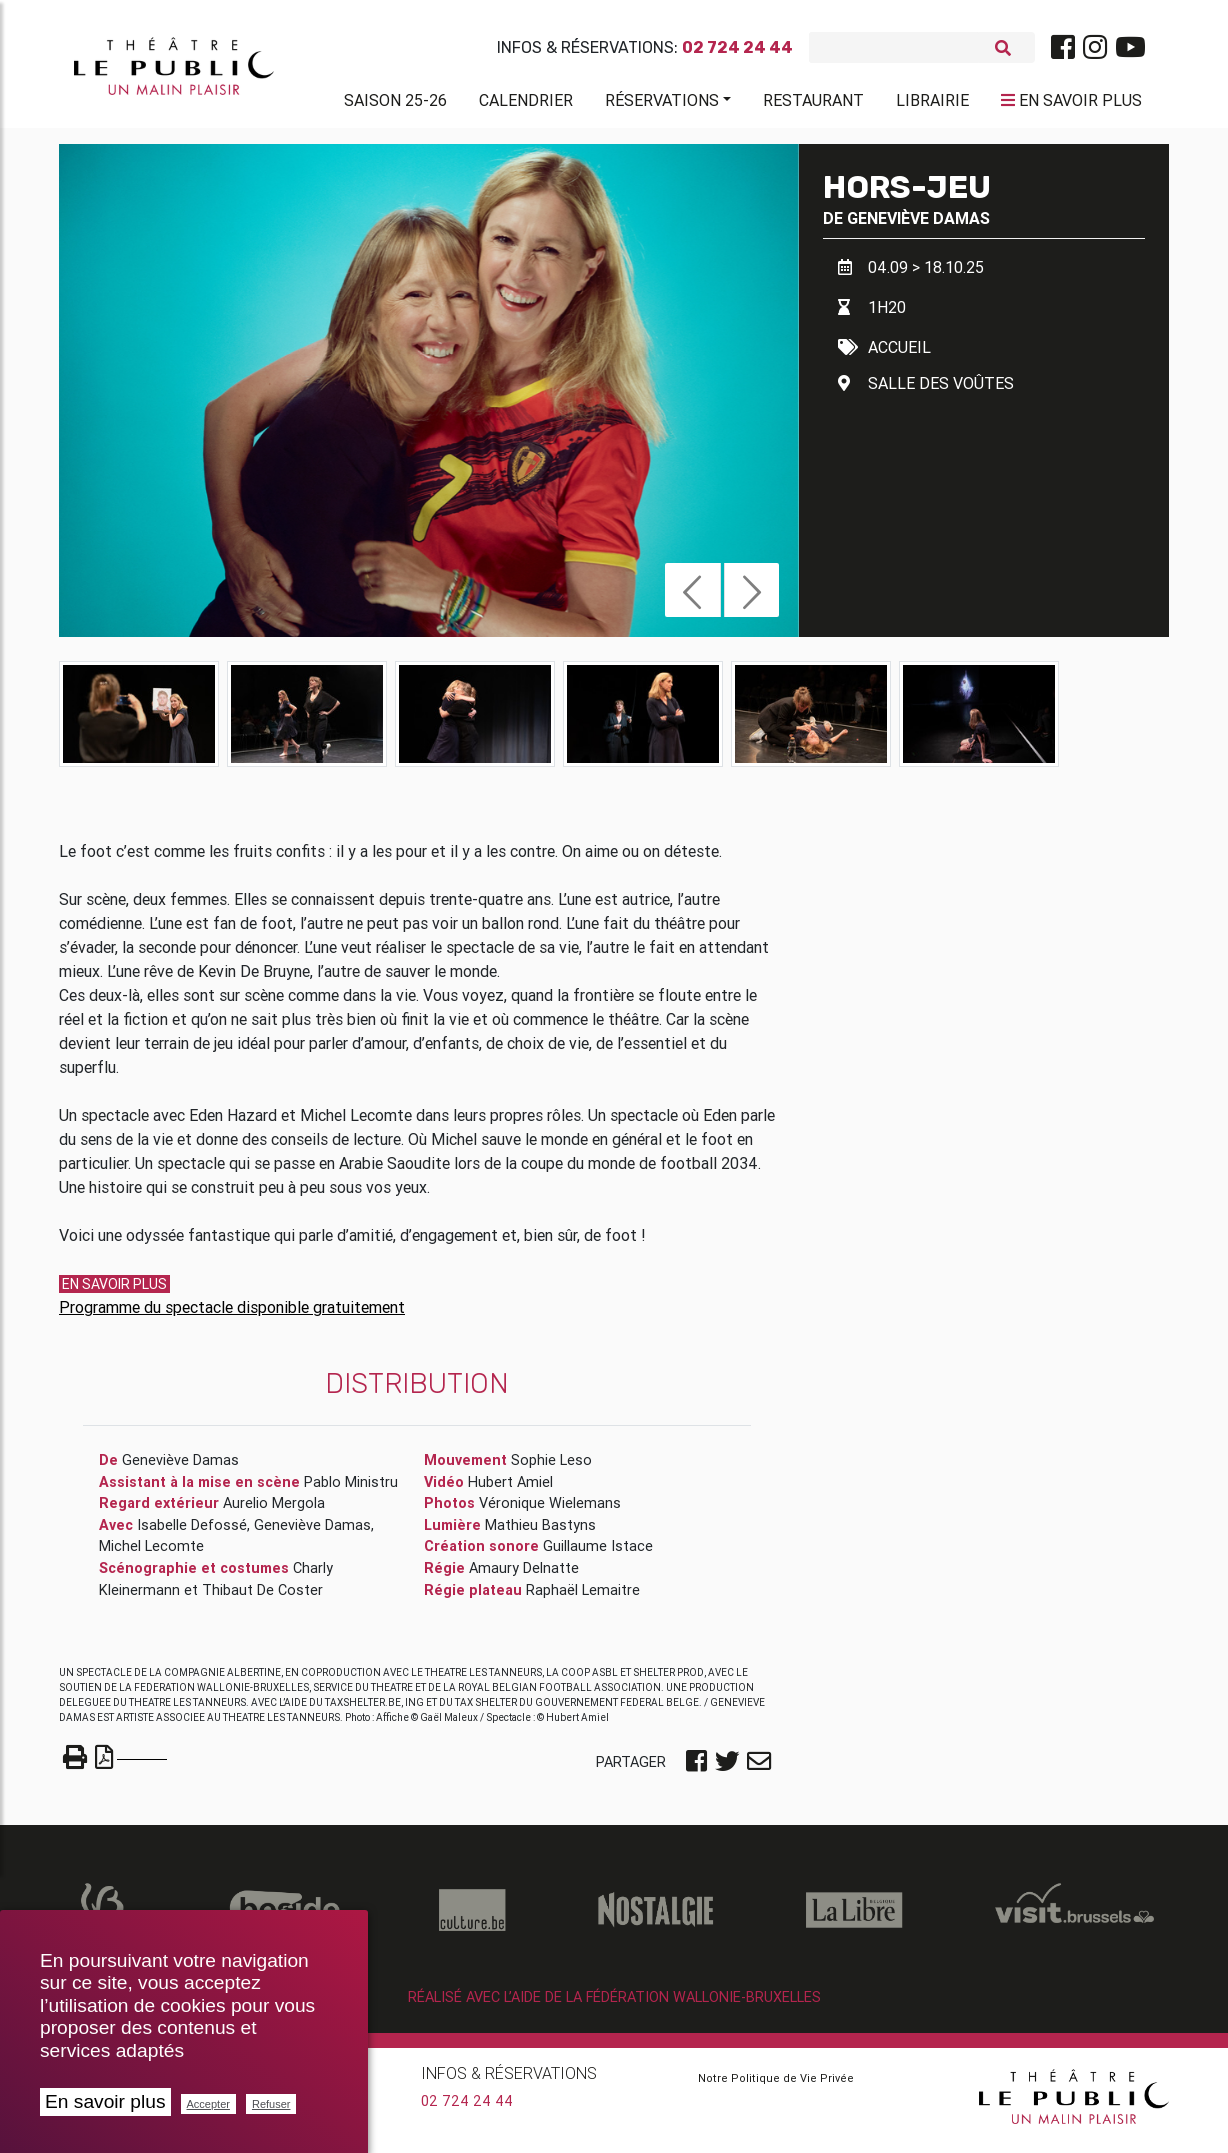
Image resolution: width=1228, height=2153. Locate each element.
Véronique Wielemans (550, 1511)
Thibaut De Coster (262, 1598)
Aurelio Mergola (274, 1511)
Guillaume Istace (598, 1554)
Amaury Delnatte (524, 1576)
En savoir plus (105, 2101)
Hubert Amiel (510, 1490)
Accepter (208, 2104)
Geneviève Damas (918, 226)
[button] (692, 598)
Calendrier (526, 104)
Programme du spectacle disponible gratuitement (232, 1315)
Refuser (271, 2104)
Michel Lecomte (151, 1554)
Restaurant (813, 104)
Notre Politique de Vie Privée (776, 2086)
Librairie (932, 104)
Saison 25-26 (395, 104)
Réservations (662, 104)
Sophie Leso (551, 1468)
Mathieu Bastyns (540, 1533)
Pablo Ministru (351, 1490)
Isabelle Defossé (192, 1533)
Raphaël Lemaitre (583, 1598)
